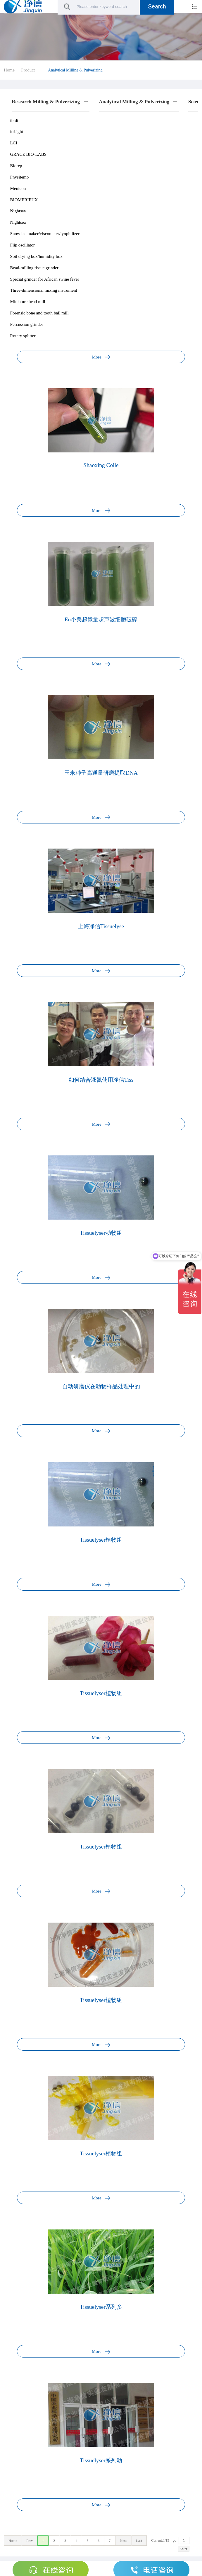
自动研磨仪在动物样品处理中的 (101, 1386)
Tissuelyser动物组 (101, 1233)
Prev (29, 2541)
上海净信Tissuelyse (101, 926)
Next (123, 2541)
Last (139, 2541)
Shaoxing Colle (100, 465)
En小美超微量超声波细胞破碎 (101, 619)
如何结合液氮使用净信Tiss (101, 1080)
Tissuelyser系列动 (101, 2460)
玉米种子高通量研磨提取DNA (101, 773)
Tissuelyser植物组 (101, 1540)
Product (28, 70)
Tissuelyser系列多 (101, 2307)
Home (9, 70)
